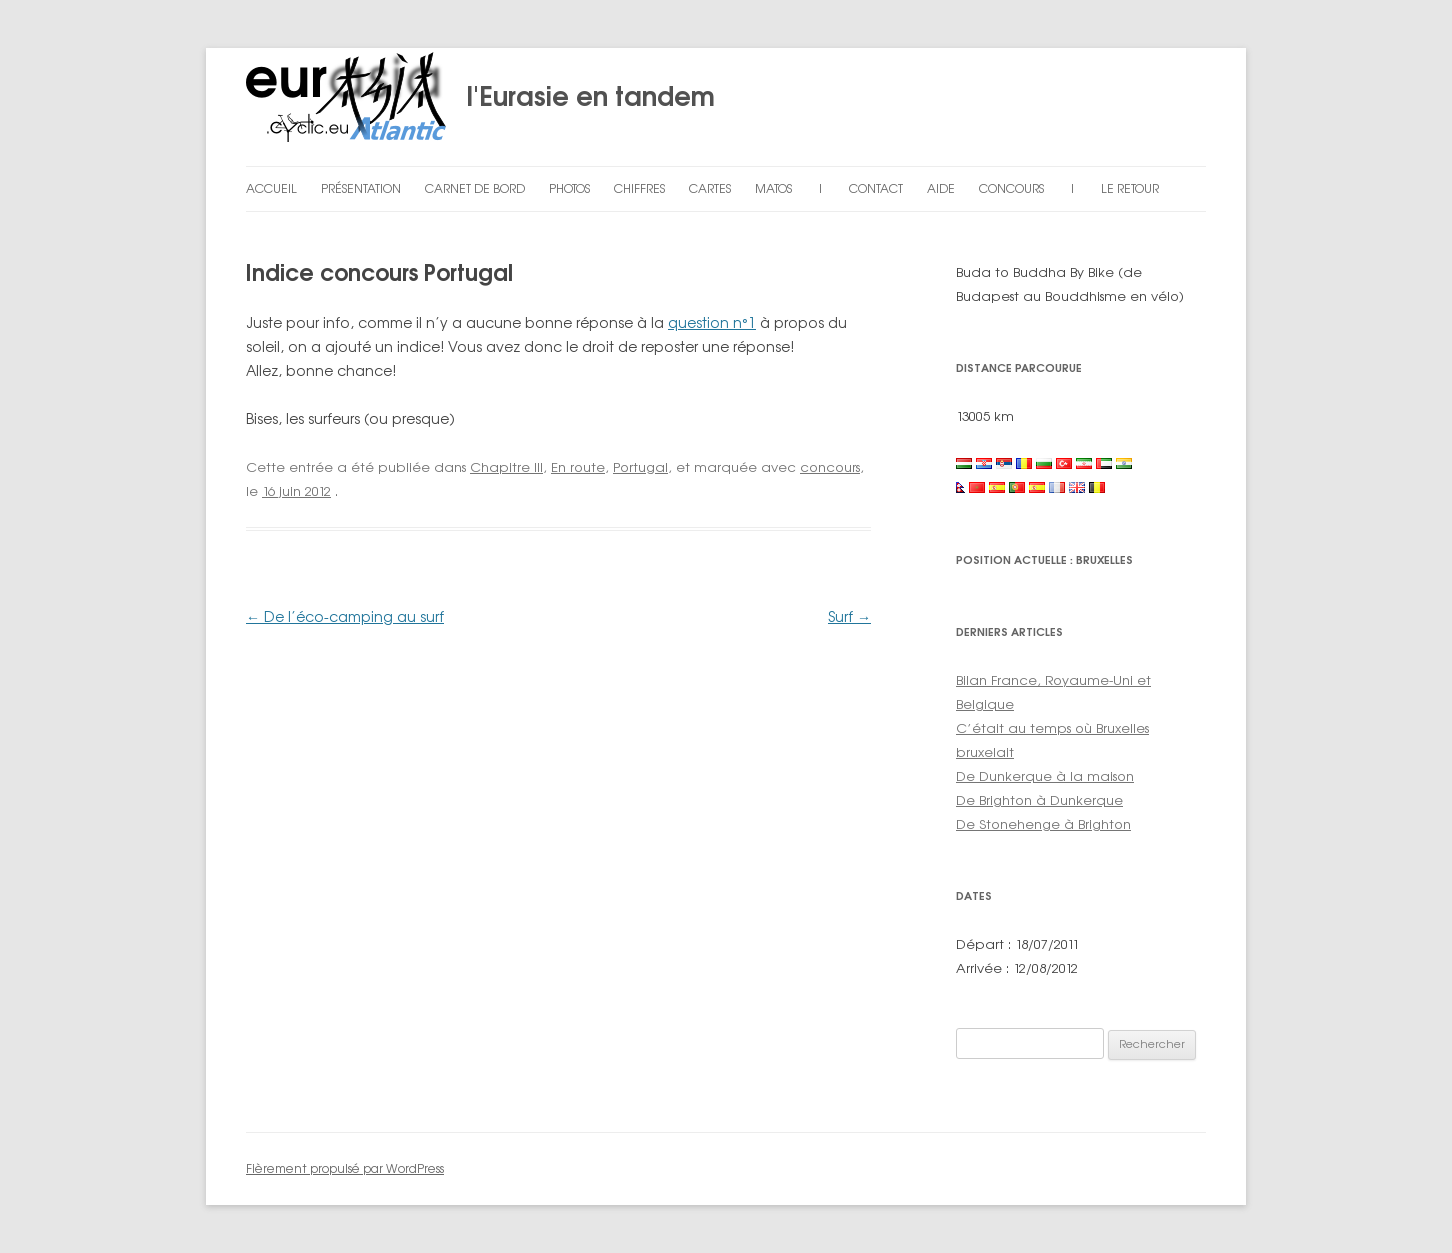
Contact (876, 188)
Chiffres (639, 188)
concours (830, 467)
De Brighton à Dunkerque (1039, 800)
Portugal (640, 467)
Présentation (361, 188)
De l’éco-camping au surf (345, 616)
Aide (941, 188)
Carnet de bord (475, 188)
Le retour (1130, 188)
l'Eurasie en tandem (480, 107)
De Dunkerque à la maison (1045, 776)
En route (578, 467)
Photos (569, 188)
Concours (1011, 188)
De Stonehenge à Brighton (1043, 824)
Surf (849, 616)
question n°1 (712, 322)
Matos (773, 188)
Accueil (271, 188)
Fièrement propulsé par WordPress (345, 1168)
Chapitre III (506, 467)
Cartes (710, 188)
